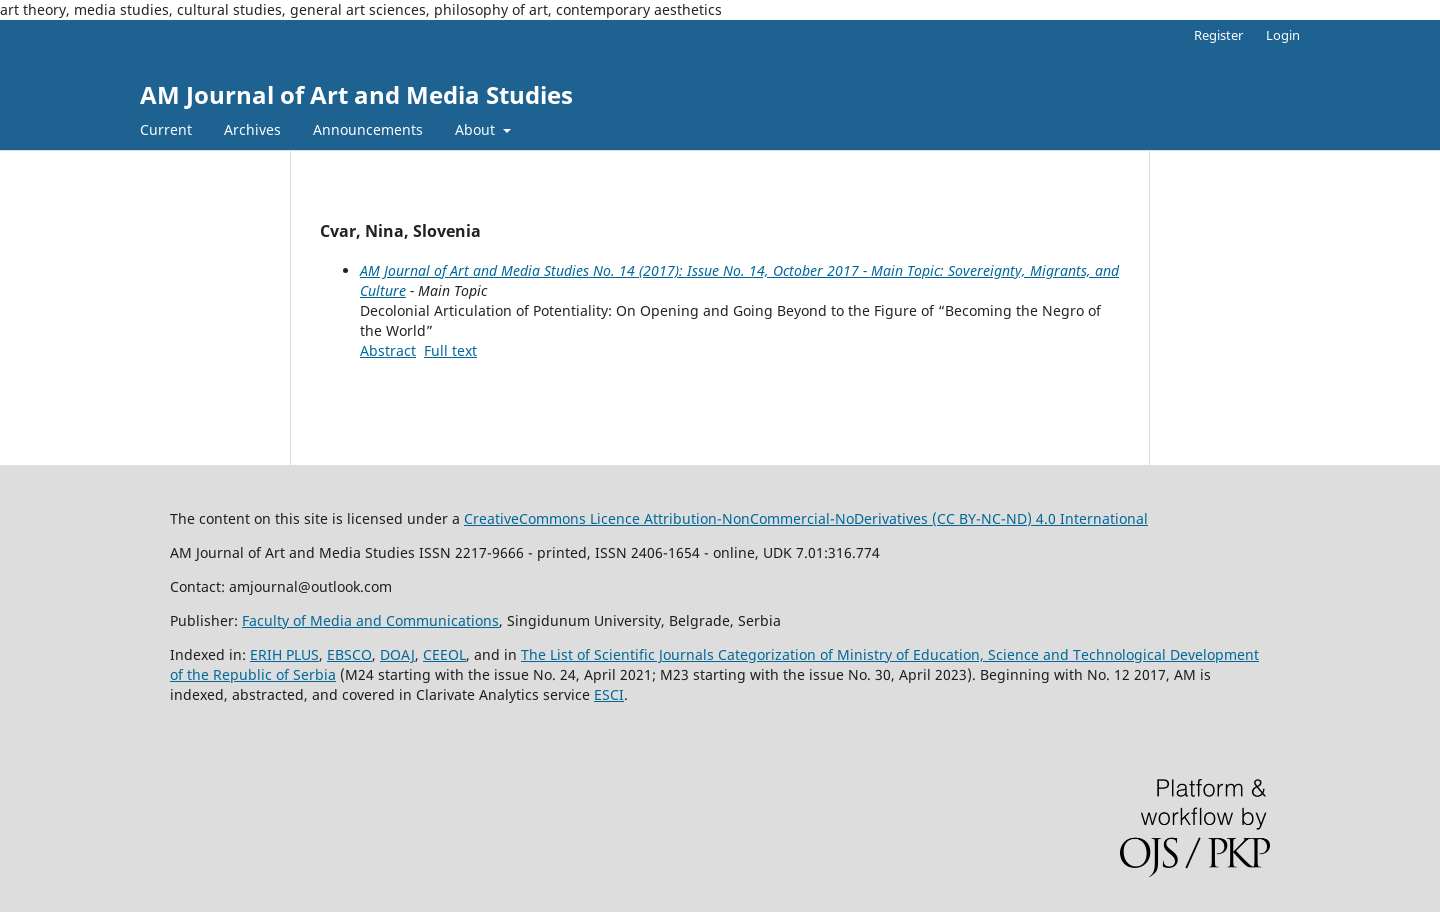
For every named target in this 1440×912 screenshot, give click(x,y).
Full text (450, 350)
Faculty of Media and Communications (370, 620)
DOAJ (397, 654)
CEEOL (444, 654)
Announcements (368, 129)
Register (1218, 35)
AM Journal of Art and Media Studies (356, 94)
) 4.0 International (1087, 518)
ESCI (609, 694)
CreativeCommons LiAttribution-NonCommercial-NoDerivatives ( (745, 518)
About (477, 129)
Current (166, 129)
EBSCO (349, 654)
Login (1283, 35)
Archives (252, 129)
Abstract (388, 350)
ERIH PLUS (284, 654)
